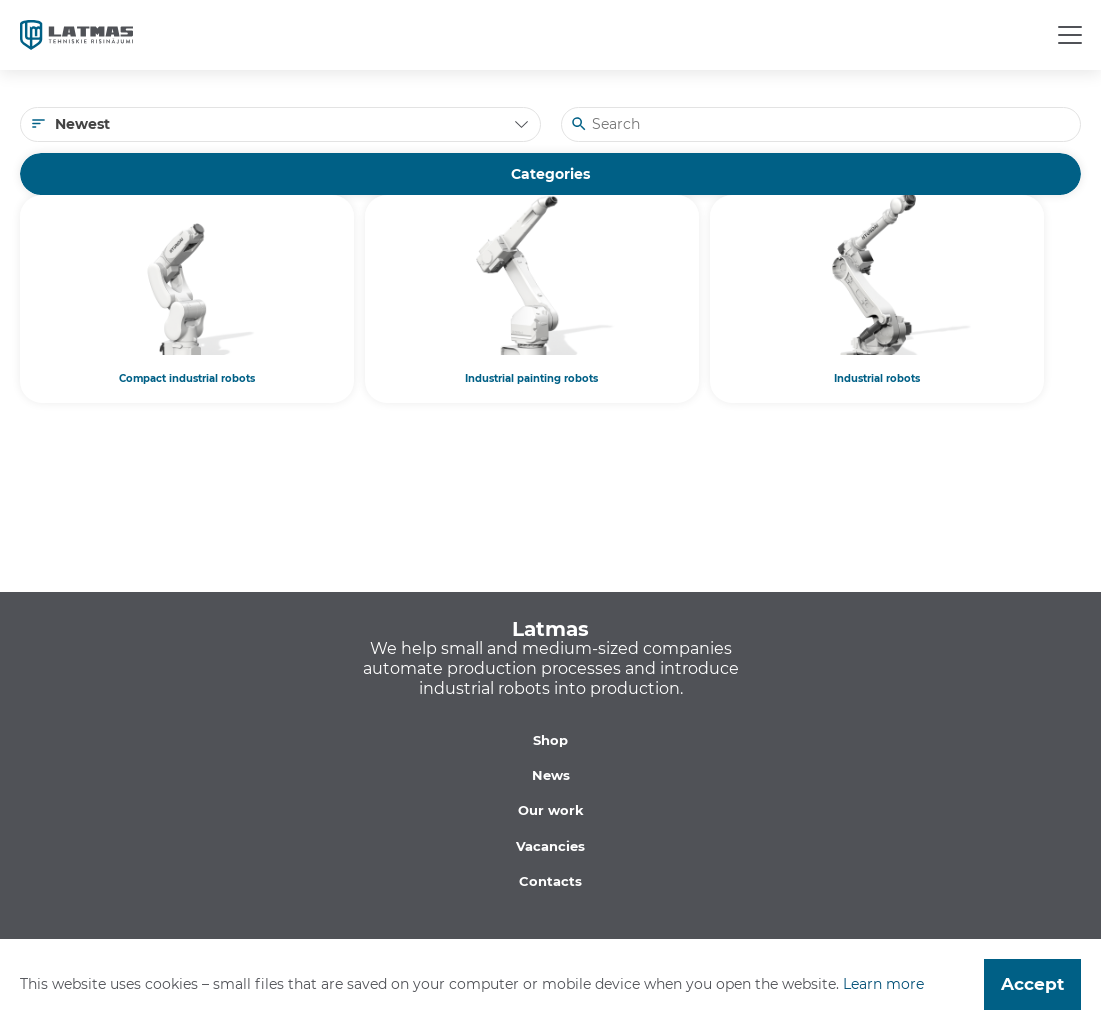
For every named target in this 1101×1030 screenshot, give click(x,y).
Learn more (883, 984)
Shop (550, 740)
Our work (551, 810)
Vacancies (550, 846)
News (551, 775)
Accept (1032, 984)
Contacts (550, 881)
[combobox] (280, 124)
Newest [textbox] (82, 124)
